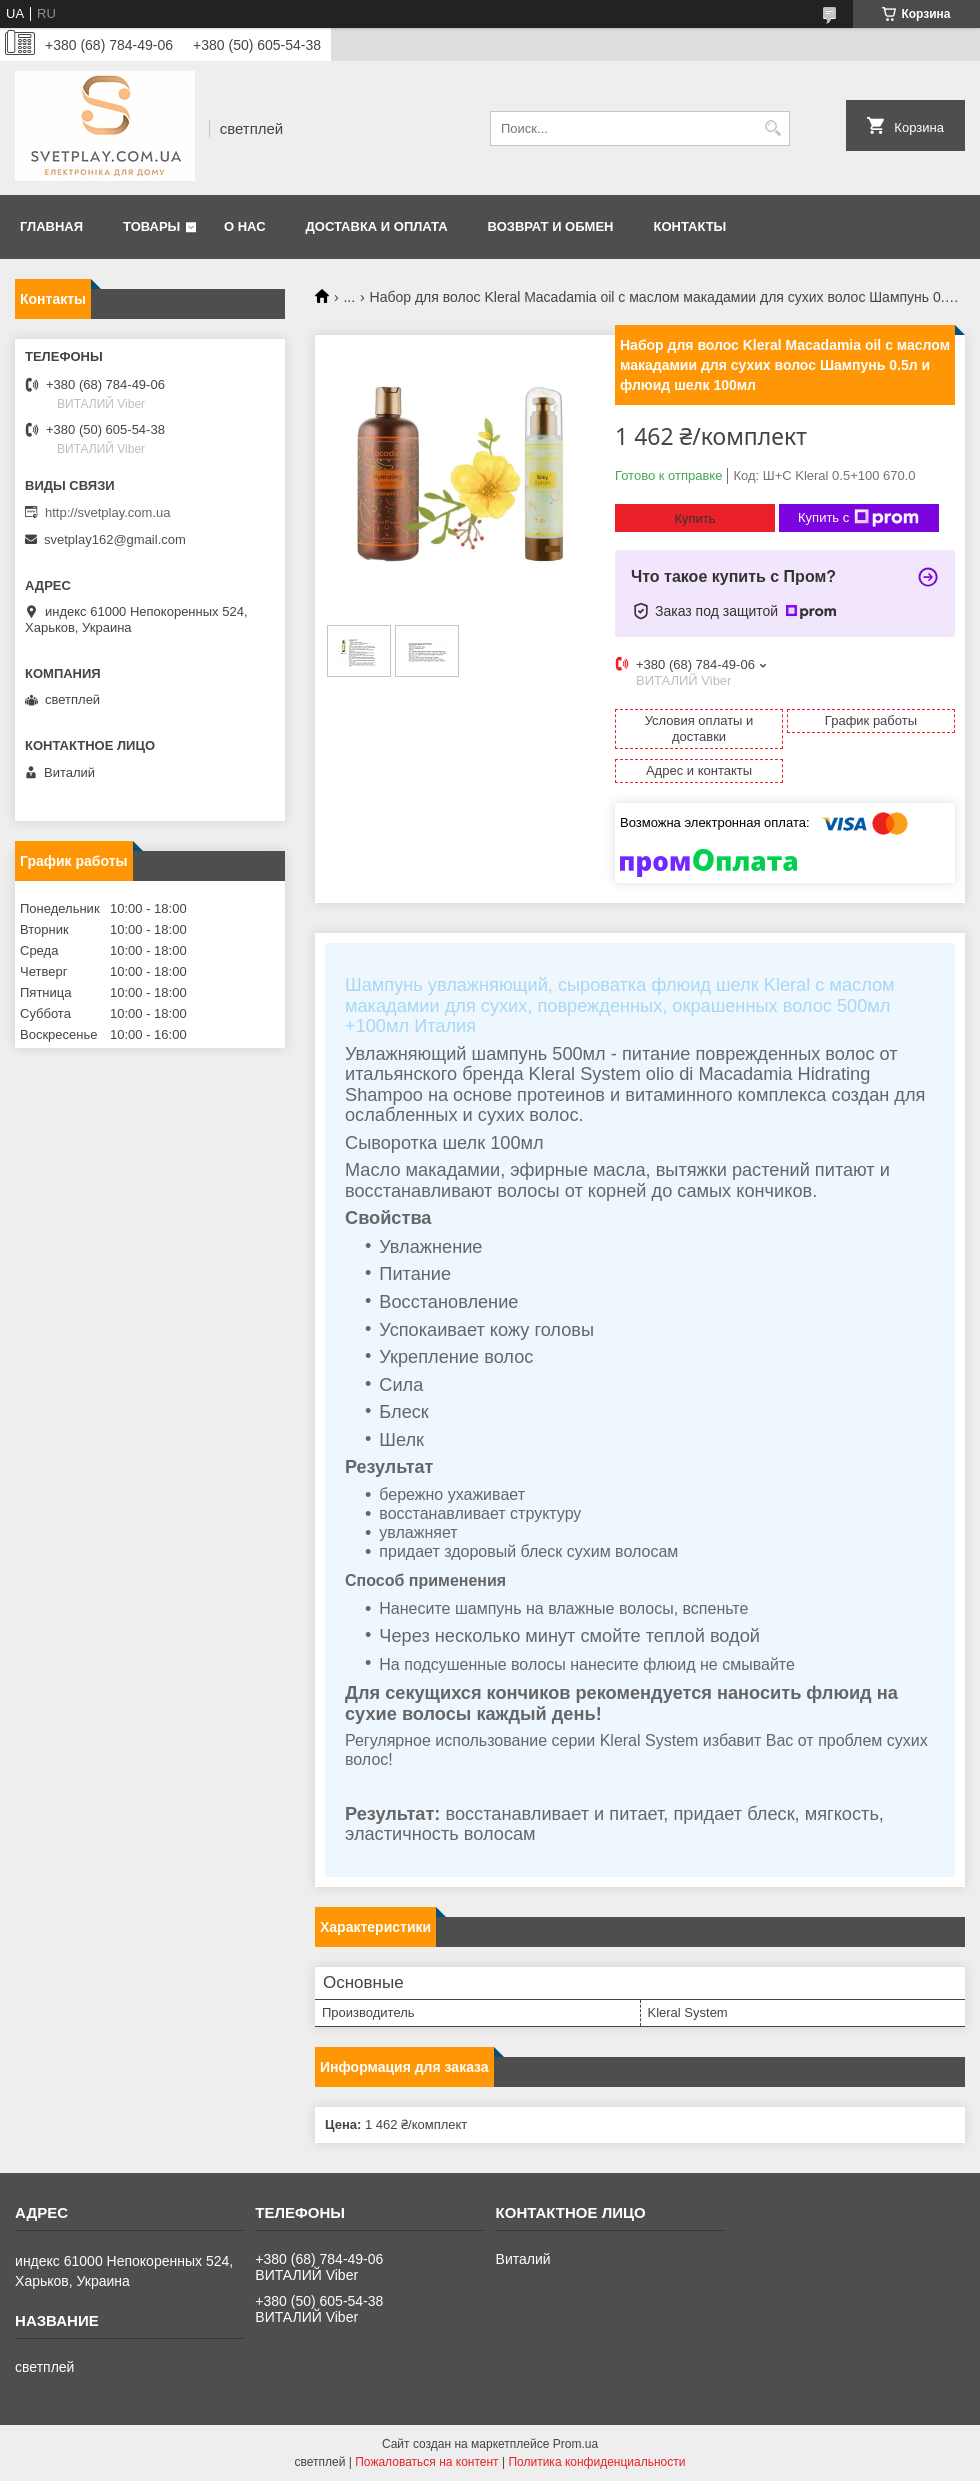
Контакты (689, 226)
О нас (245, 226)
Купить (694, 518)
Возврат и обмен (551, 226)
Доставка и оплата (377, 226)
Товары (151, 226)
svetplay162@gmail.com (115, 539)
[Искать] (772, 128)
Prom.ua (575, 2444)
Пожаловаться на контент (426, 2462)
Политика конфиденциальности (596, 2462)
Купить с (858, 518)
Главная (51, 226)
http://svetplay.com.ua (108, 512)
